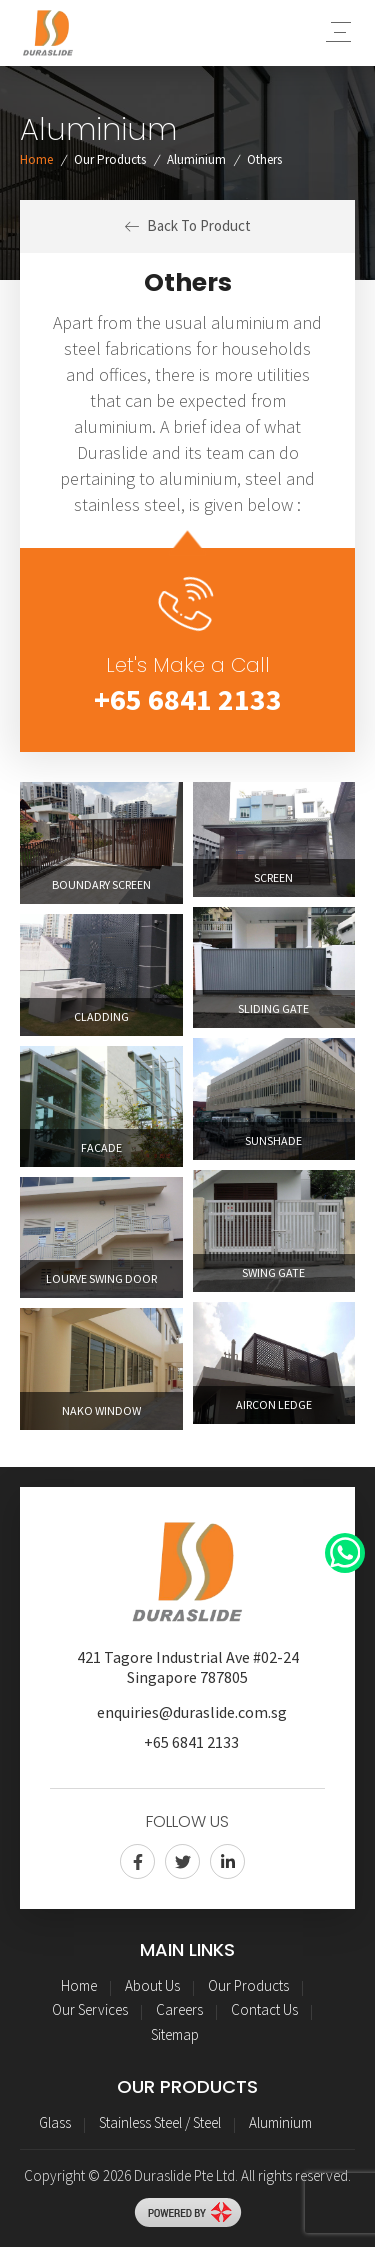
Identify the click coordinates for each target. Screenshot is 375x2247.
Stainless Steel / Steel (160, 2122)
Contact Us (264, 2009)
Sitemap (175, 2034)
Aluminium (196, 159)
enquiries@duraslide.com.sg (192, 1712)
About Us (152, 1985)
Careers (179, 2009)
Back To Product (188, 225)
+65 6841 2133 (188, 699)
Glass (55, 2122)
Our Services (90, 2009)
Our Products (110, 159)
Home (36, 159)
